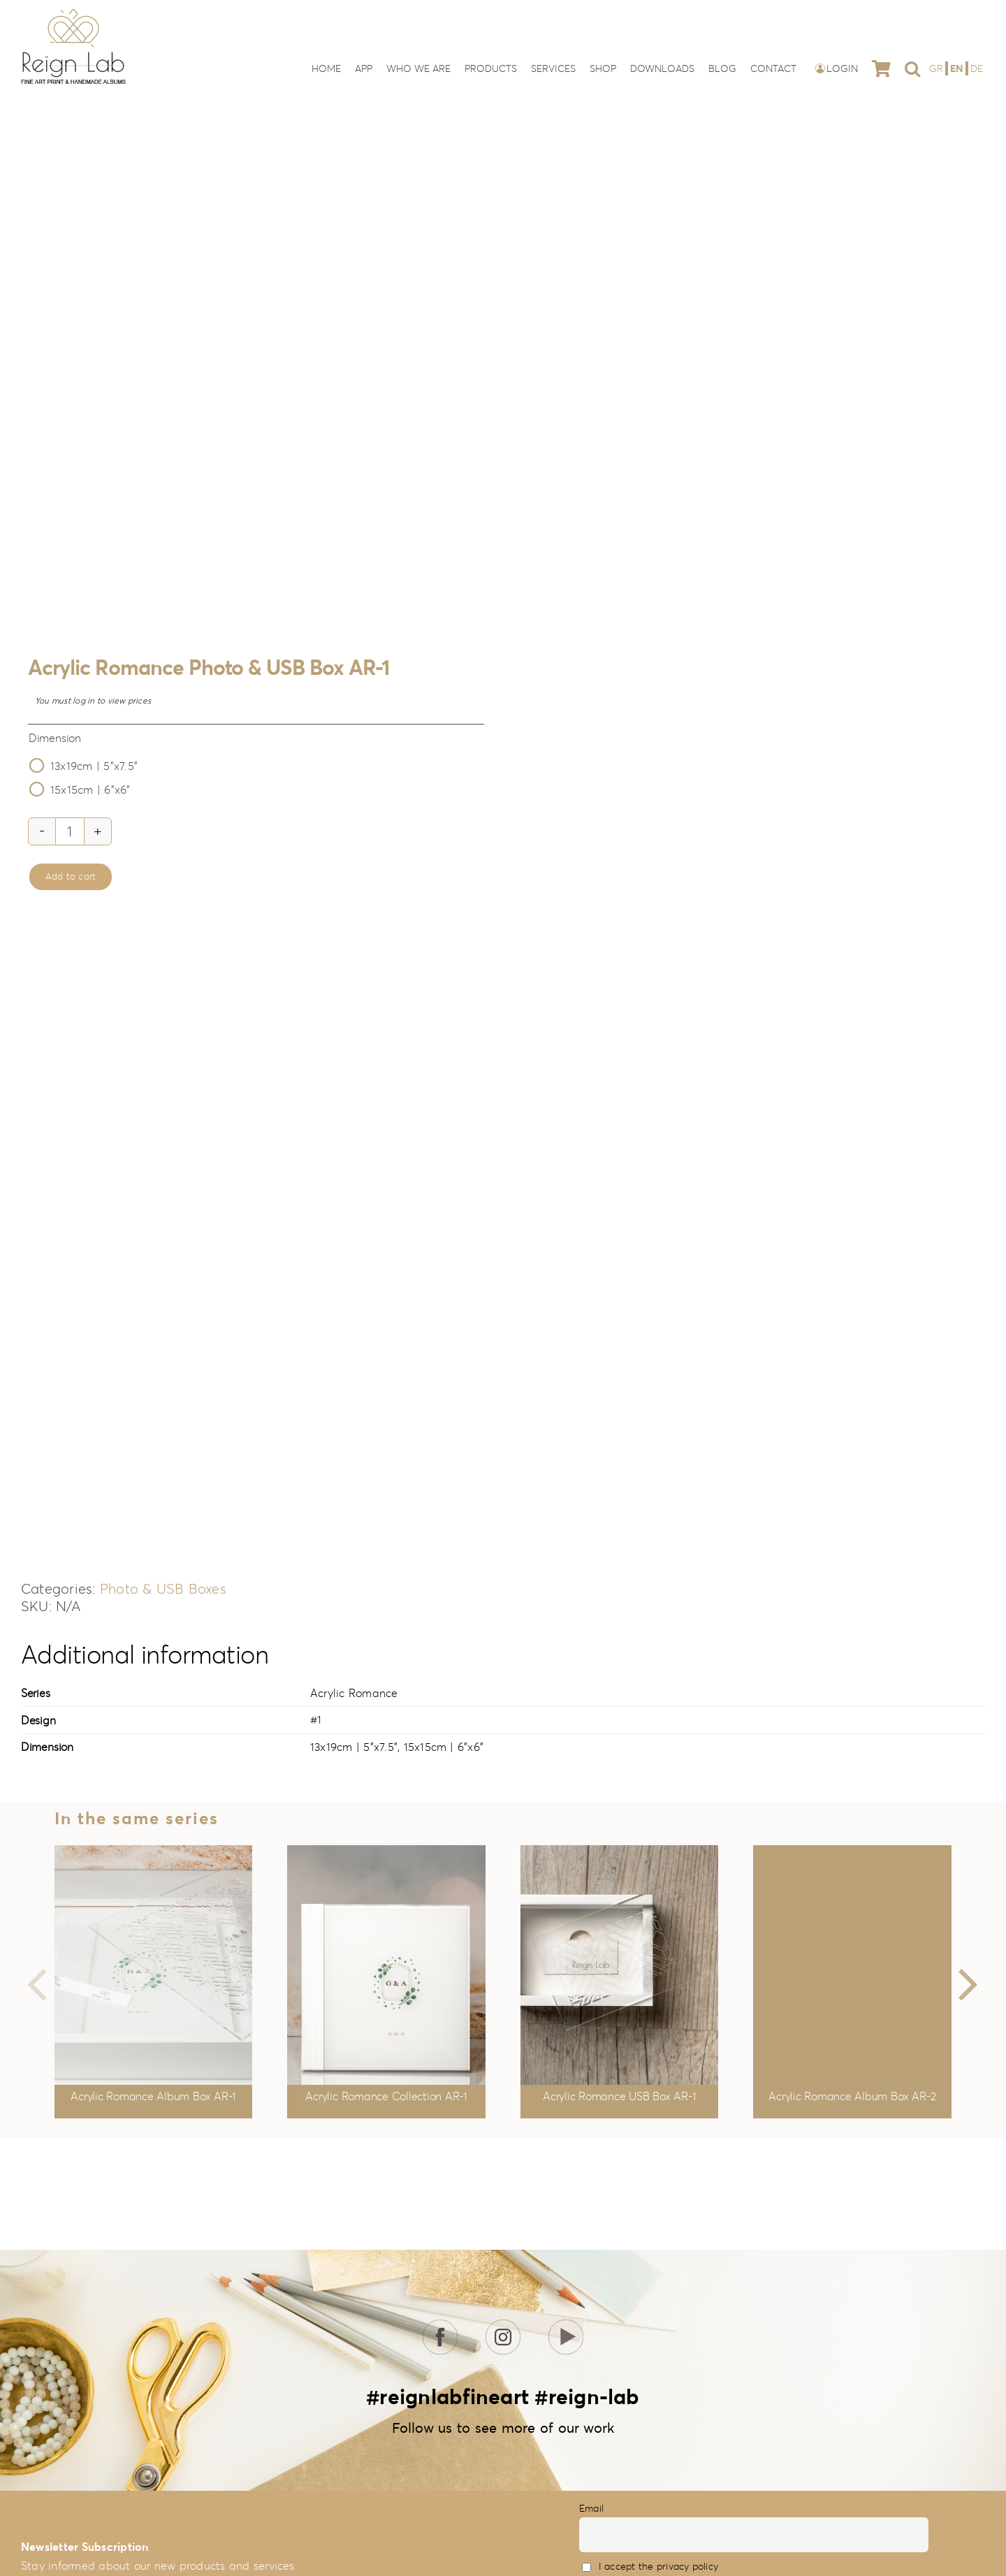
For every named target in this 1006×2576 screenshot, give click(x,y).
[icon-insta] (503, 2325)
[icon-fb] (440, 2325)
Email (591, 2508)
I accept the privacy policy (658, 2566)
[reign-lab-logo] (73, 13)
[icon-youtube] (565, 2325)
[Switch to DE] (976, 68)
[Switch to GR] (937, 68)
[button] (912, 68)
